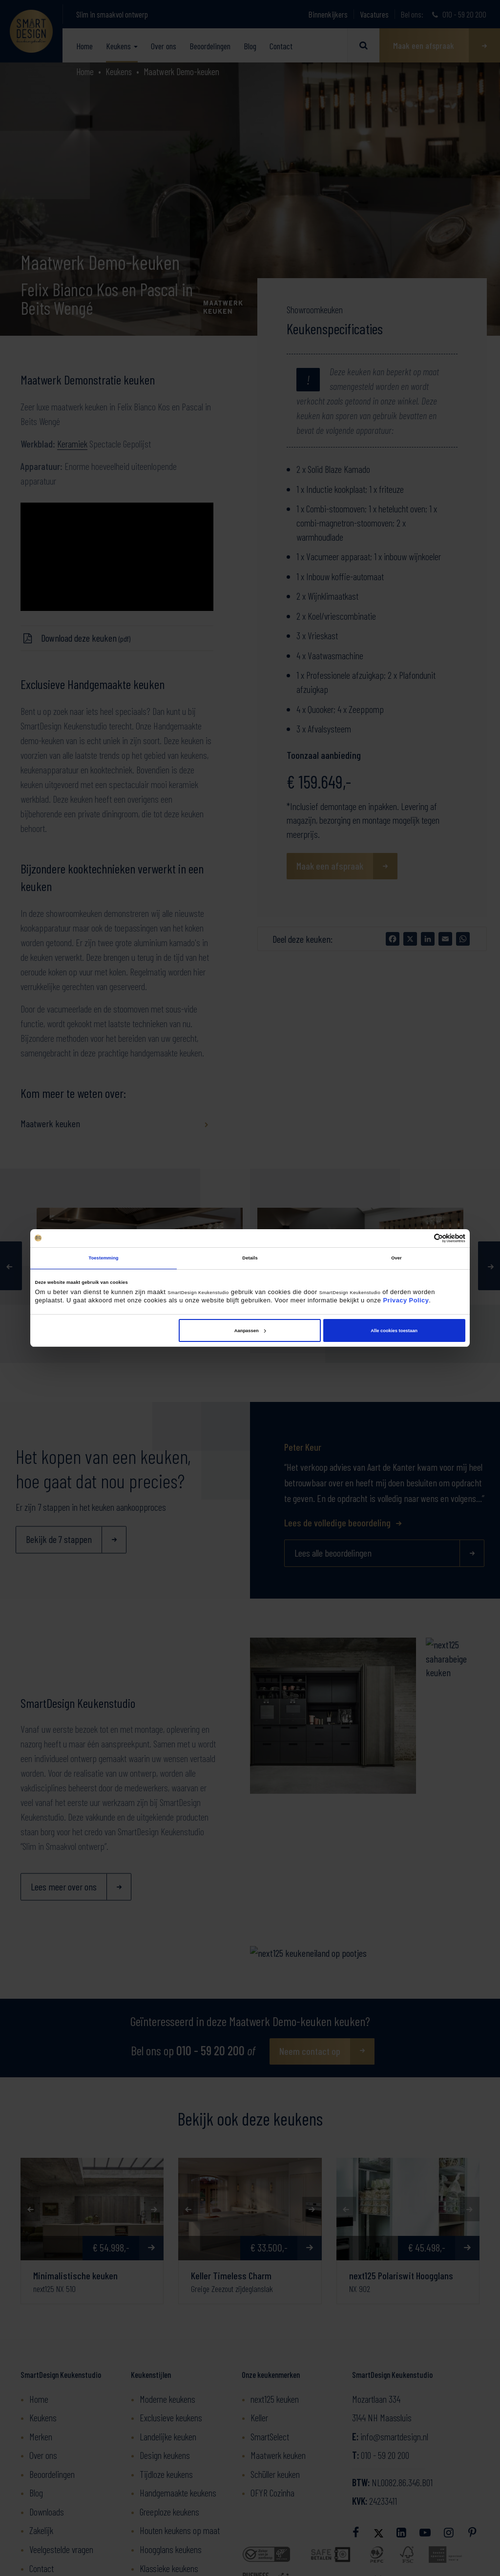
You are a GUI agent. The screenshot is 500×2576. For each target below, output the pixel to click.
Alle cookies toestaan (394, 1330)
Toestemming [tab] (103, 1258)
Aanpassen (250, 1330)
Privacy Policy (406, 1300)
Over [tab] (396, 1258)
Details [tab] (249, 1258)
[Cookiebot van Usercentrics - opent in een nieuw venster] (422, 1238)
